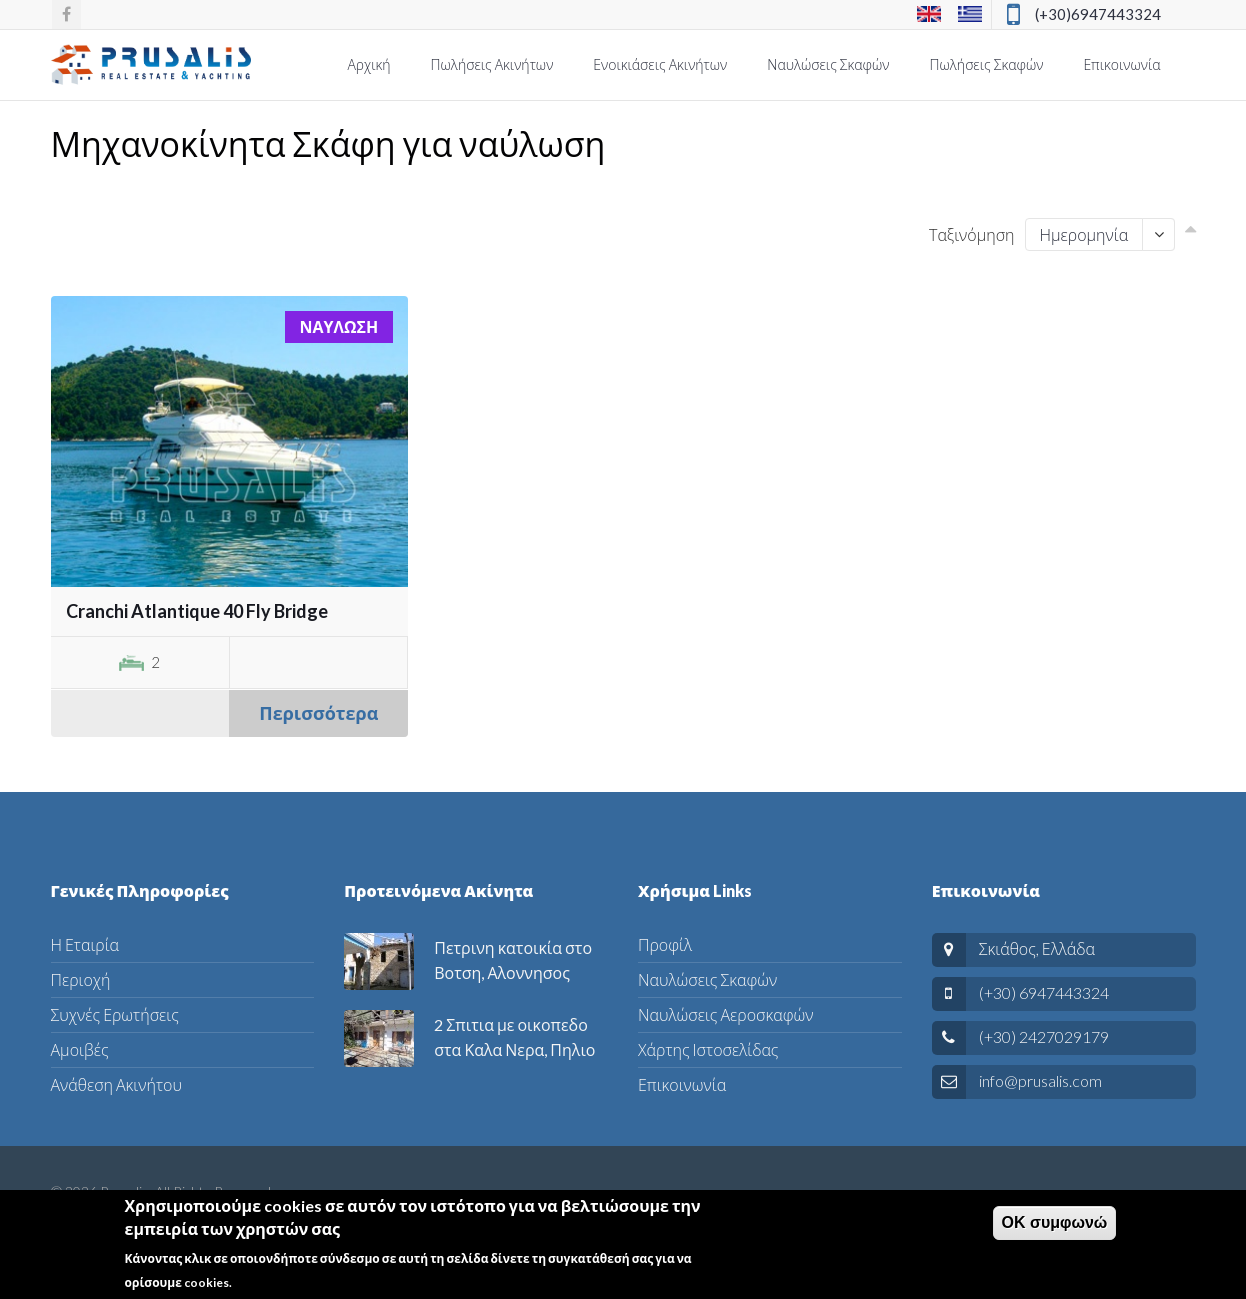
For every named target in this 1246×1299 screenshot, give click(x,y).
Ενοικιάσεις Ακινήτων (660, 64)
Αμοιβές (80, 1049)
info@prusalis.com (1040, 1080)
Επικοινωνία (1121, 64)
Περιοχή (81, 979)
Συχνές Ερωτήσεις (115, 1014)
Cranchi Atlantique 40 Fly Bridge (197, 611)
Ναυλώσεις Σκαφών (828, 64)
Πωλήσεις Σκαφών (987, 64)
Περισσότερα (318, 713)
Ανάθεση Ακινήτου (116, 1084)
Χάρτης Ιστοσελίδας (708, 1049)
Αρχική (368, 64)
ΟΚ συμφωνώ (1055, 1227)
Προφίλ (665, 944)
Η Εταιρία (85, 944)
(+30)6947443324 (1098, 14)
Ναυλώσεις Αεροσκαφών (725, 1014)
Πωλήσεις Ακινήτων (492, 64)
